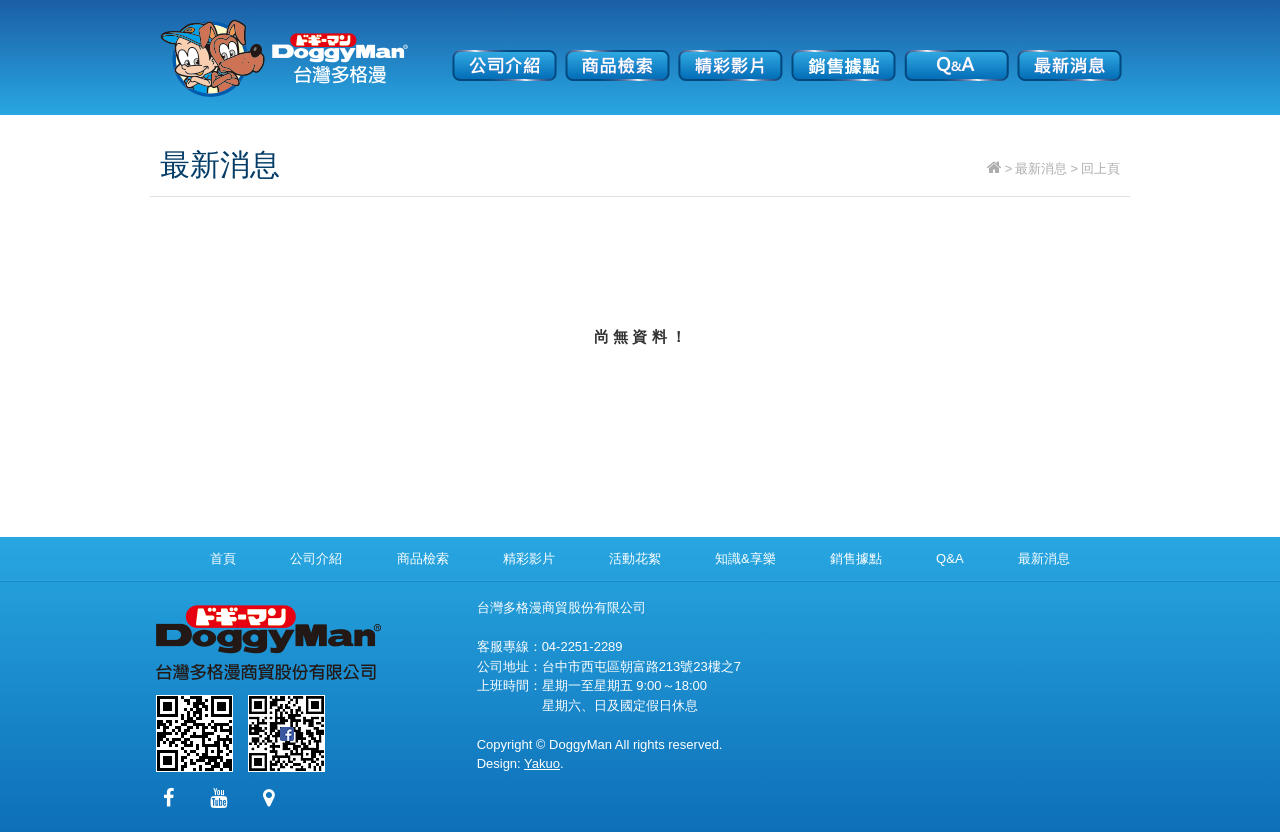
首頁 (223, 558)
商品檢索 (617, 52)
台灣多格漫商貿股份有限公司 (285, 57)
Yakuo (542, 763)
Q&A (956, 52)
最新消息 (1069, 52)
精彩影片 (730, 52)
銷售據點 (843, 52)
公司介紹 (504, 52)
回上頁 (1100, 168)
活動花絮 (635, 558)
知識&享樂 (745, 558)
